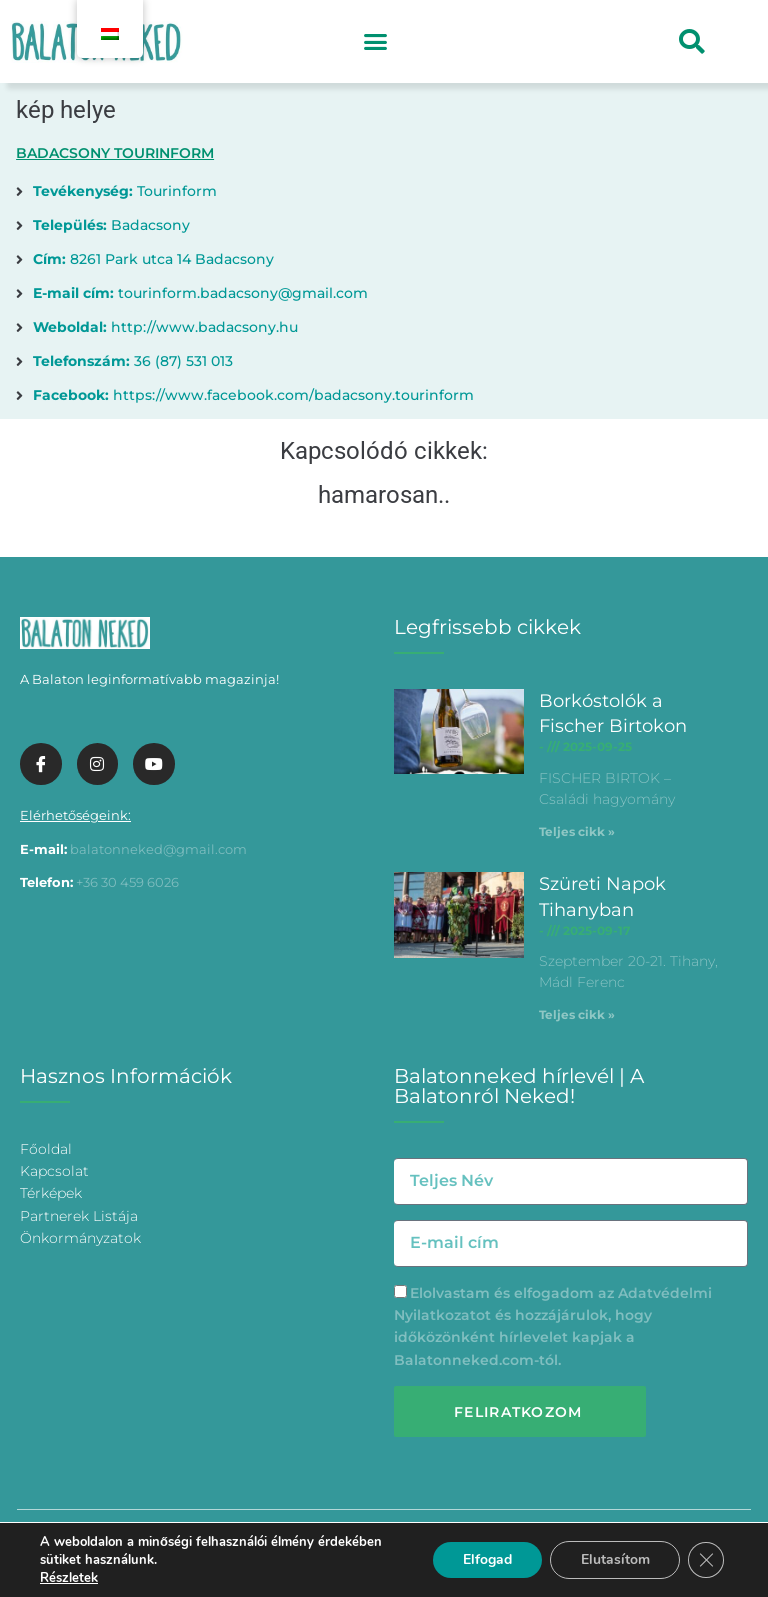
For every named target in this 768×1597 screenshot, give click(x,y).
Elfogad (486, 1559)
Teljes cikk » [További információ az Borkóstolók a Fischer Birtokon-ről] (577, 831)
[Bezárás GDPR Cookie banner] (706, 1560)
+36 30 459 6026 (127, 882)
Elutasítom (614, 1559)
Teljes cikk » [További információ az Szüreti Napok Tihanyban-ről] (577, 1014)
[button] (375, 42)
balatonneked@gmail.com (158, 849)
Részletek (69, 1578)
